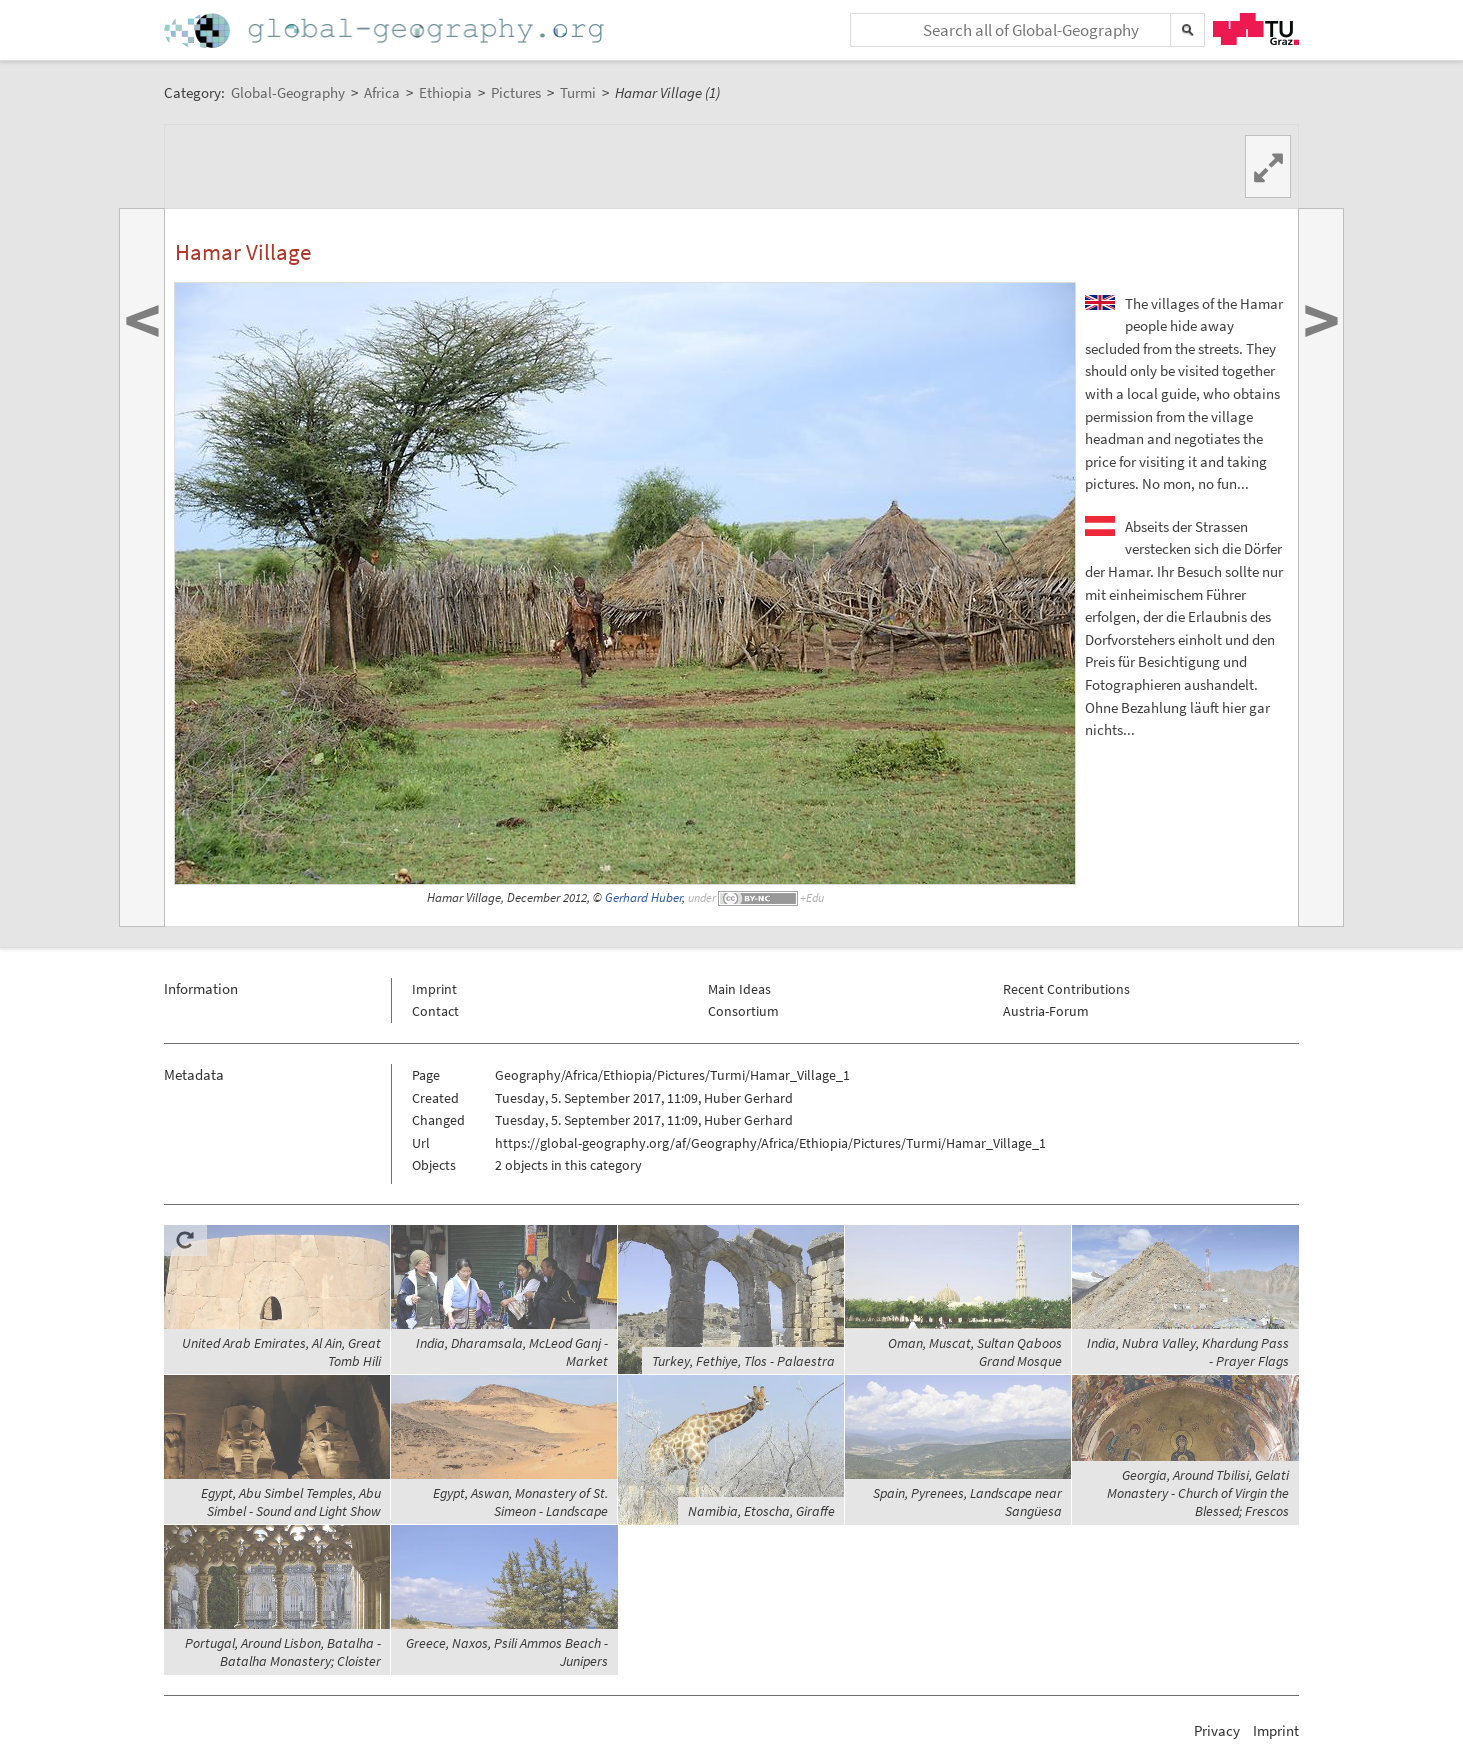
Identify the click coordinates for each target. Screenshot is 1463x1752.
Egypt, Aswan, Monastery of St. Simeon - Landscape (520, 1502)
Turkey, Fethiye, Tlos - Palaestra (743, 1361)
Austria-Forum (1046, 1011)
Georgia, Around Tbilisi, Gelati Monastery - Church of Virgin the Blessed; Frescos (1198, 1493)
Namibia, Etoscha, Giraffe (761, 1511)
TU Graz (1256, 29)
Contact (435, 1011)
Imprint (434, 989)
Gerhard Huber (643, 897)
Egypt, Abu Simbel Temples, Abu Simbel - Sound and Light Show (291, 1502)
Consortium (743, 1011)
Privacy (1217, 1730)
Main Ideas (739, 989)
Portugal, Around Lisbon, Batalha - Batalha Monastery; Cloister (283, 1652)
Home (386, 30)
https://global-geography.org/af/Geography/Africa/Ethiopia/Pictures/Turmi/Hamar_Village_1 (770, 1143)
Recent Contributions (1066, 989)
